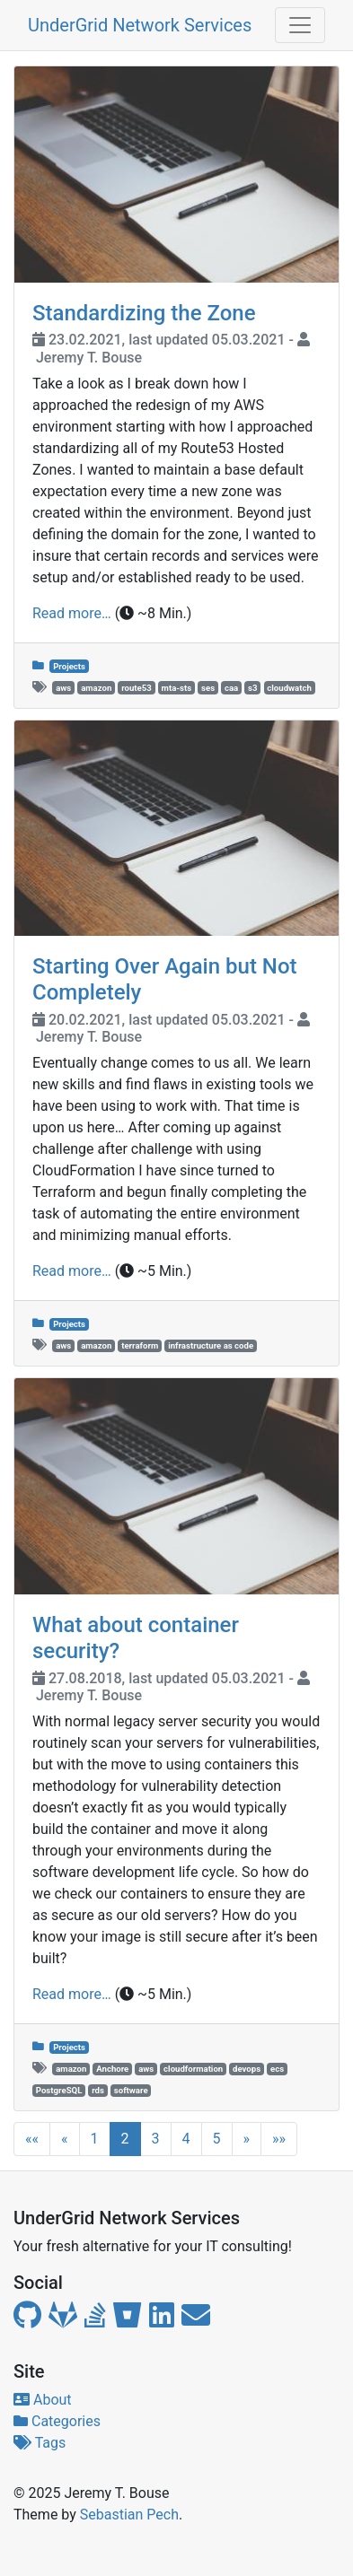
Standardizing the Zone (144, 313)
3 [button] (156, 2138)
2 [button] (125, 2138)
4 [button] (186, 2138)
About (42, 2399)
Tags (39, 2442)
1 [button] (95, 2138)
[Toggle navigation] (300, 25)
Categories (57, 2421)
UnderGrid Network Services (140, 25)
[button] (31, 2139)
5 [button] (217, 2138)
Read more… (71, 613)
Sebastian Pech (129, 2514)
